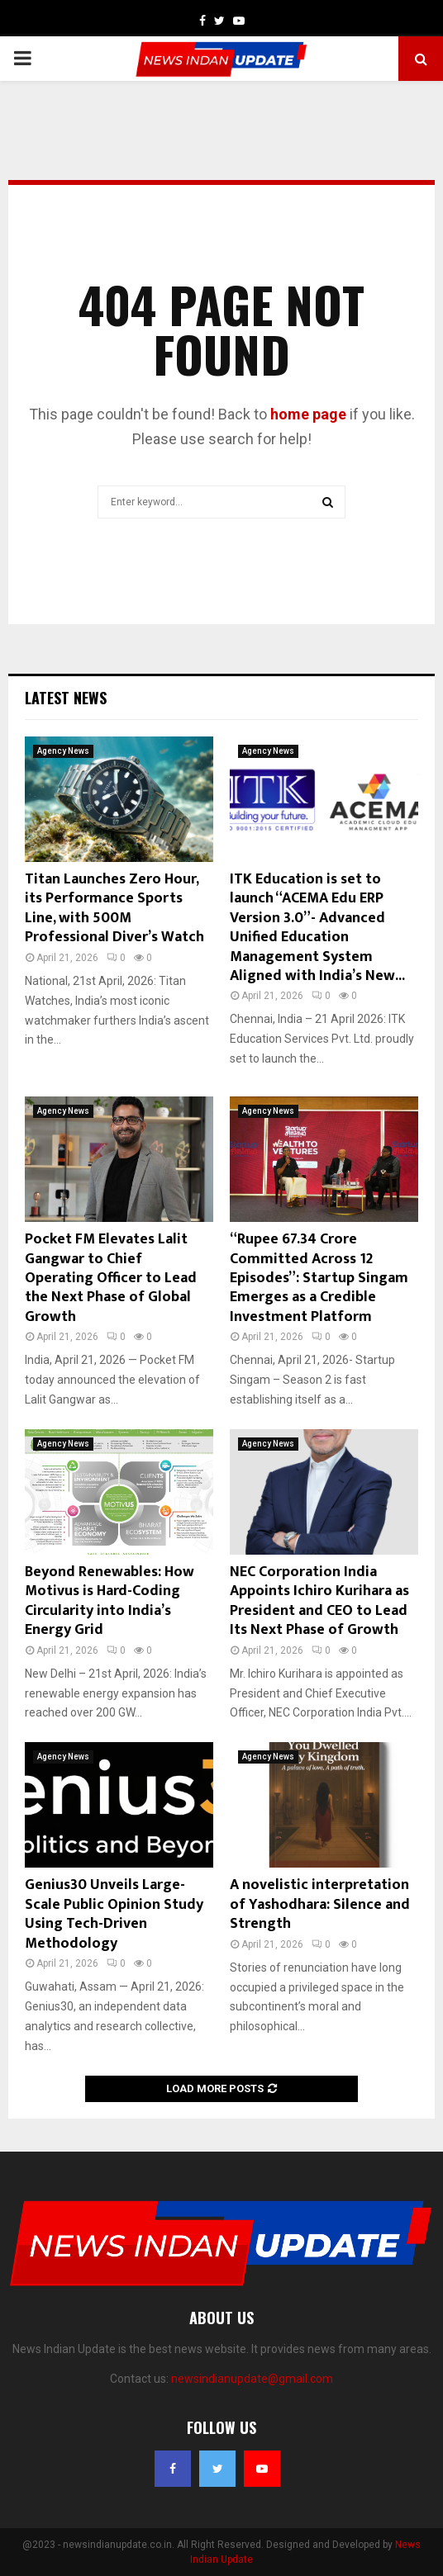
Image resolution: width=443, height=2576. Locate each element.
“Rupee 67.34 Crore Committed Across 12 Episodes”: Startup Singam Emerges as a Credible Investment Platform (319, 1278)
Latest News (66, 697)
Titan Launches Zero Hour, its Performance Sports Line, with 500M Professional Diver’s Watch (114, 908)
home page (308, 414)
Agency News (63, 750)
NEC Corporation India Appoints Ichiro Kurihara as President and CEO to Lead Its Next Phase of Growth (319, 1601)
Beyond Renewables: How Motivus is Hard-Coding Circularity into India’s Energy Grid (109, 1601)
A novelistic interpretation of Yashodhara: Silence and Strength (320, 1904)
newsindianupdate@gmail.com (252, 2378)
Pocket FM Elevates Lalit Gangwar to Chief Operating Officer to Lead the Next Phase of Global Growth (111, 1278)
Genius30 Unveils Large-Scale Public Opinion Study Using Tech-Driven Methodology (114, 1914)
